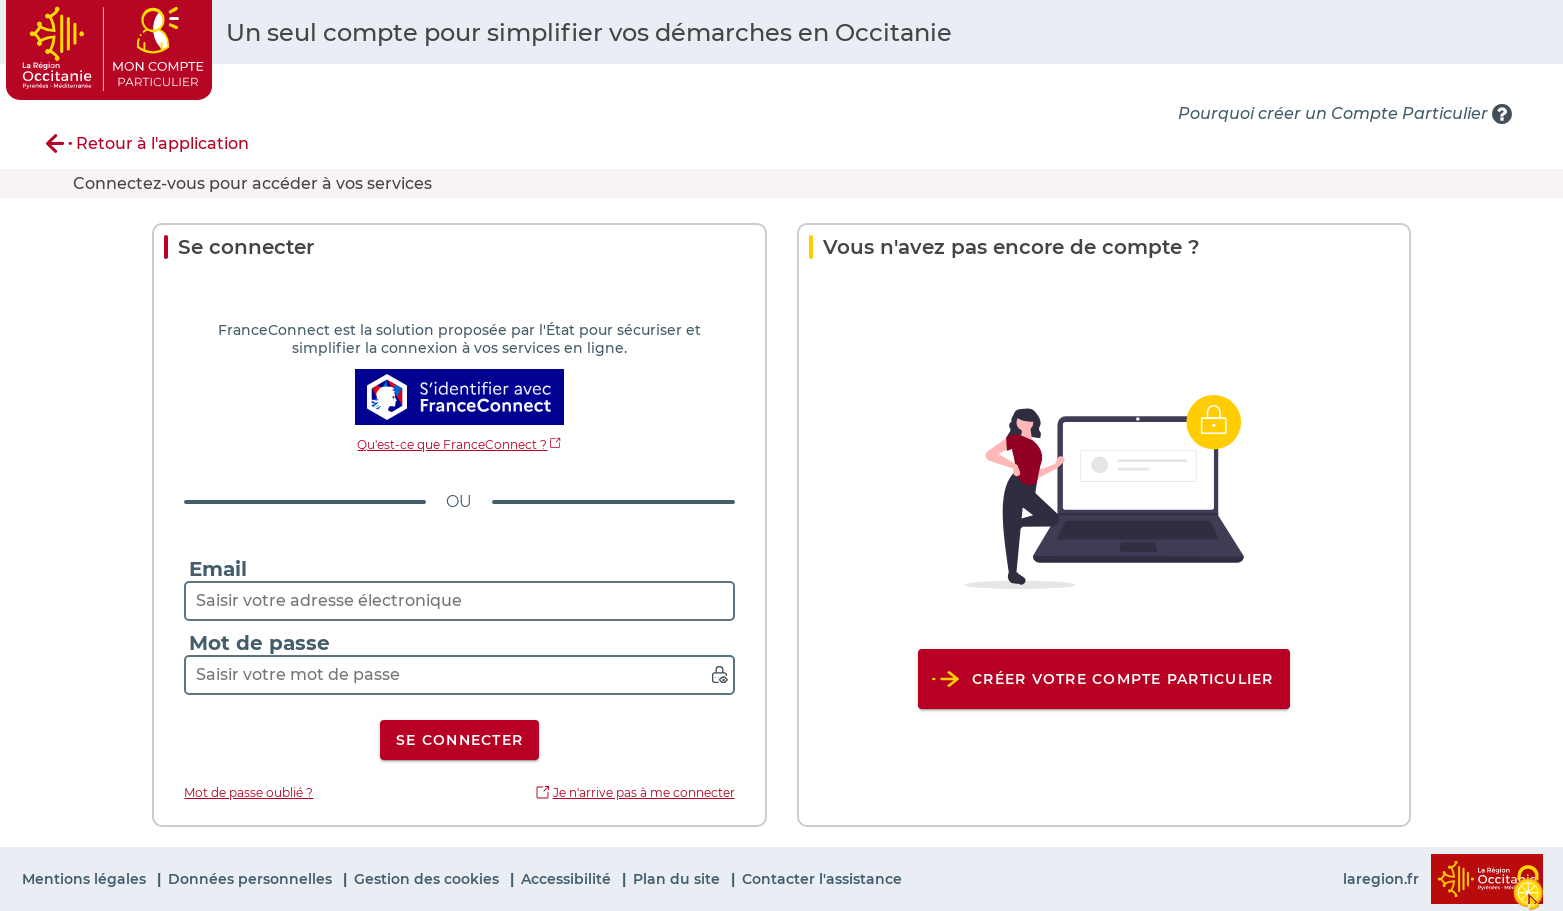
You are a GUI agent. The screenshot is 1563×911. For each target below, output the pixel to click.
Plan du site (678, 879)
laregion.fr (1381, 879)
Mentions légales (86, 879)
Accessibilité (568, 879)
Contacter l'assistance (822, 879)
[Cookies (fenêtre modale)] (1528, 883)
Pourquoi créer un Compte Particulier (1333, 113)
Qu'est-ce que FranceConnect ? (452, 444)
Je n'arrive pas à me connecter (644, 792)
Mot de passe (259, 643)
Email (218, 569)
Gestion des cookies (428, 879)
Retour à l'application (162, 143)
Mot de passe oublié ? (248, 792)
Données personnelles (252, 879)
